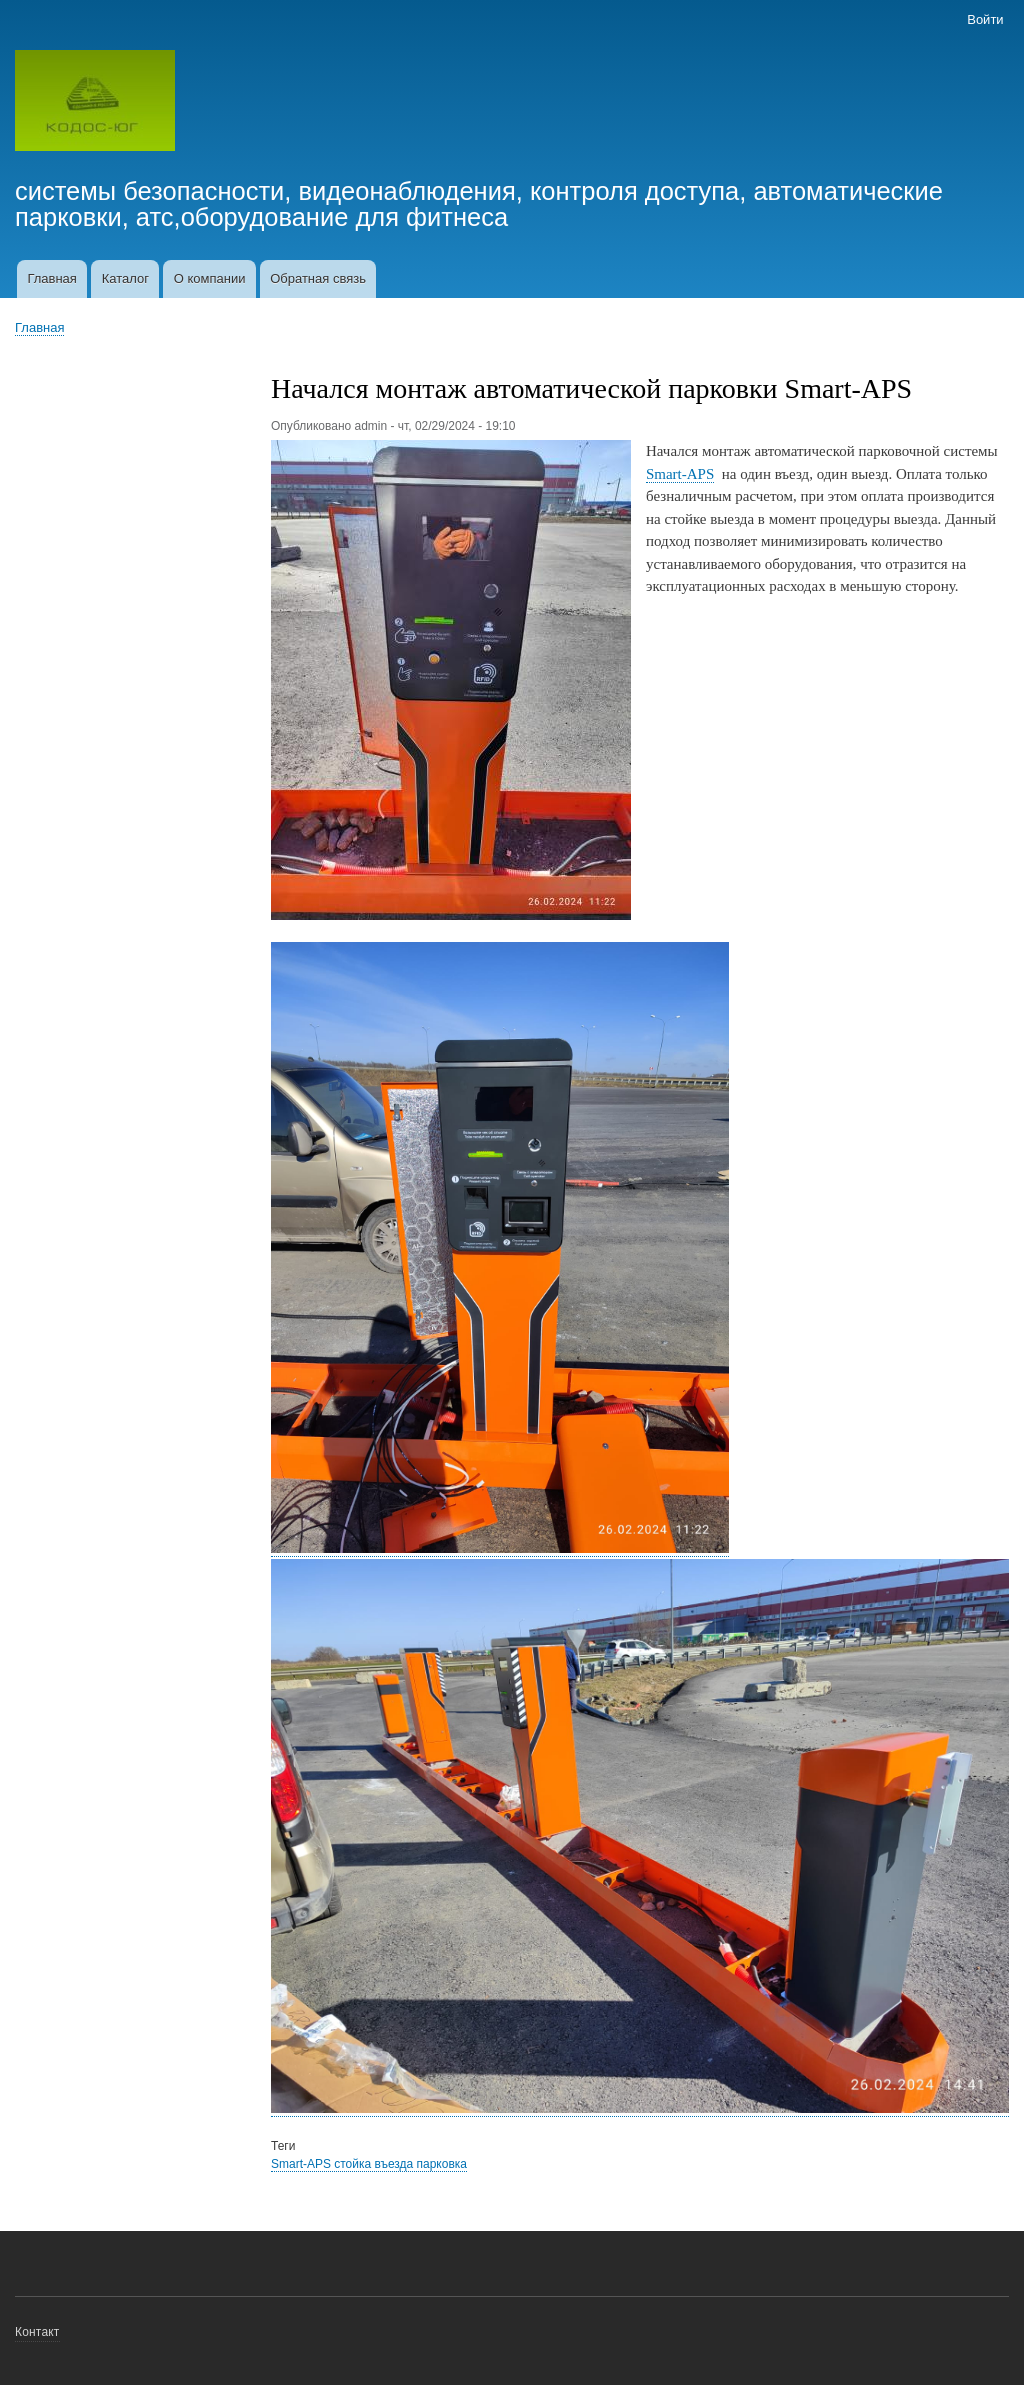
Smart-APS (680, 474)
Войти (985, 19)
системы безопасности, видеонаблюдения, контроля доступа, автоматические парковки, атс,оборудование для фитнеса (479, 204)
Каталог (125, 278)
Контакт (37, 2332)
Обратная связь (318, 278)
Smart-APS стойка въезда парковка (369, 2164)
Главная (51, 278)
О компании (210, 278)
